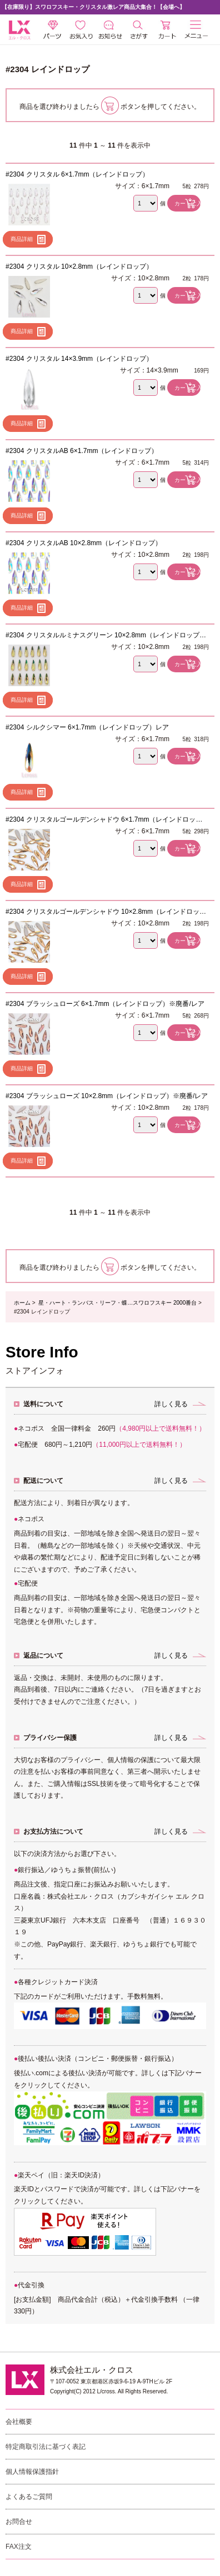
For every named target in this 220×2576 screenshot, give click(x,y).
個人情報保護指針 (32, 2472)
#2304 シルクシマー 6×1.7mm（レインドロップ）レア (87, 727)
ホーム (22, 1303)
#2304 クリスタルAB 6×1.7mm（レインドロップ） (82, 451)
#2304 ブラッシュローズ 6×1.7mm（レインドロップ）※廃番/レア (105, 1004)
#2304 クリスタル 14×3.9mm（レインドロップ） (79, 359)
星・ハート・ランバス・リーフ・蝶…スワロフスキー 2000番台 (117, 1303)
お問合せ (19, 2521)
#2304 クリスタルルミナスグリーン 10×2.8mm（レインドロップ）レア (106, 635)
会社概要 (19, 2422)
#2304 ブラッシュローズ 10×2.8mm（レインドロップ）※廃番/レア (107, 1096)
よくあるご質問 (29, 2496)
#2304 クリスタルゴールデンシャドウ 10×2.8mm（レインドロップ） (102, 911)
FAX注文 (19, 2546)
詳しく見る (171, 1404)
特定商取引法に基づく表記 (46, 2447)
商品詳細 (22, 239)
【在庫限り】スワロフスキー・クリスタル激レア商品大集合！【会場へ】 (93, 7)
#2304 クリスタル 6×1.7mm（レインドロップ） (77, 174)
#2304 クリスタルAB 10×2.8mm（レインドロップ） (84, 543)
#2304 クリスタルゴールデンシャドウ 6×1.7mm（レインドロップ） (101, 819)
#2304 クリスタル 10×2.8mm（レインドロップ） (79, 266)
